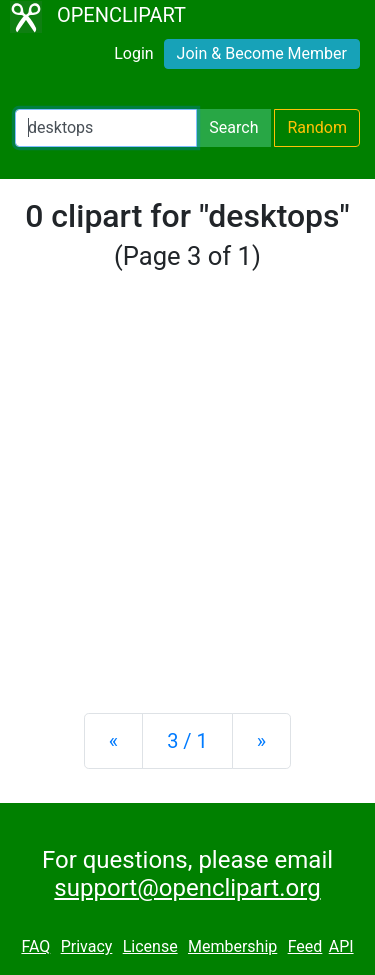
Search (233, 127)
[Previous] (113, 741)
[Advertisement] (187, 493)
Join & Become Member (262, 53)
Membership (232, 946)
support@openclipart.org (187, 888)
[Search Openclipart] (106, 128)
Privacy (87, 946)
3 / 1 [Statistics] (187, 741)
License (150, 946)
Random (317, 127)
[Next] (261, 741)
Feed (305, 946)
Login (133, 53)
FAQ (35, 946)
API (341, 946)
